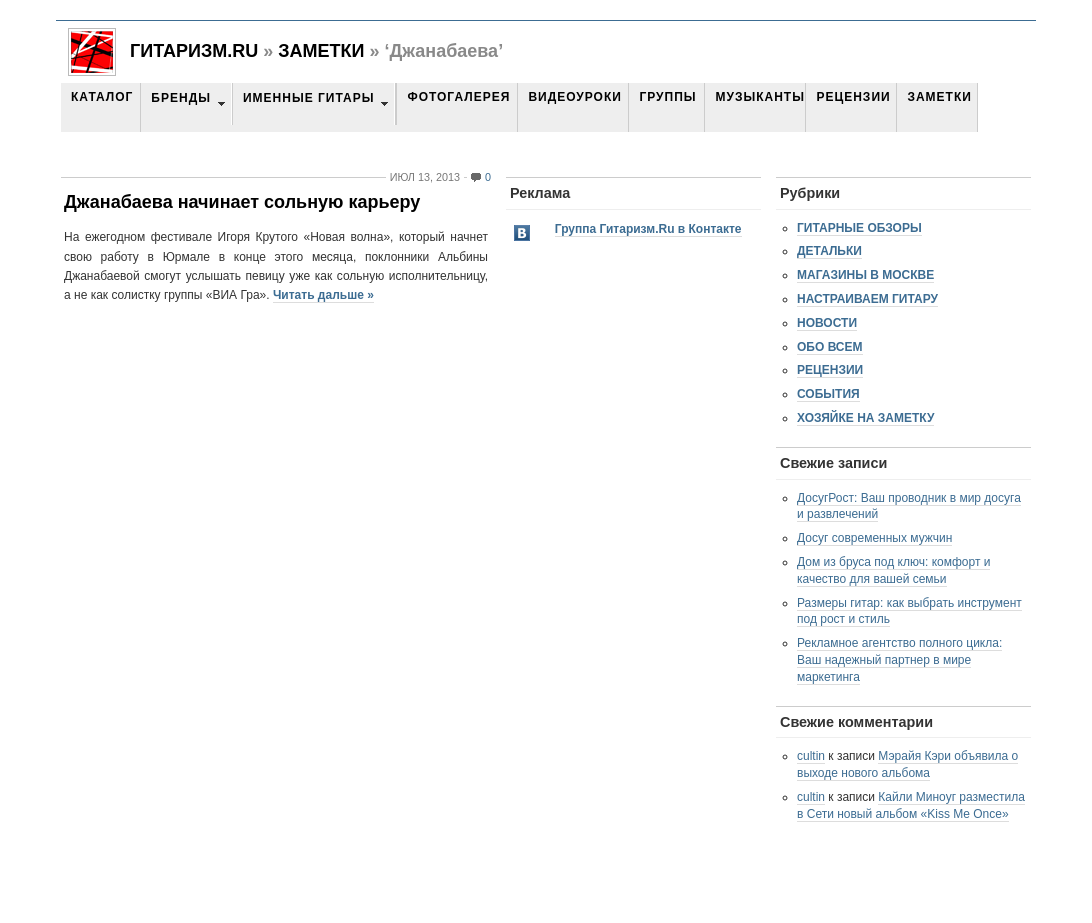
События (828, 394)
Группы (667, 97)
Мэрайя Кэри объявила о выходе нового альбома (907, 764)
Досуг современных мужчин (874, 538)
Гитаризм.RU (194, 51)
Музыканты (759, 97)
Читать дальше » (323, 295)
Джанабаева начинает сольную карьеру (242, 202)
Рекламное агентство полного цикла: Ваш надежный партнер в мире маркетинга (899, 660)
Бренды (181, 98)
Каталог (102, 97)
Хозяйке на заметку (865, 418)
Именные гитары (308, 98)
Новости (827, 323)
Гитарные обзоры (859, 228)
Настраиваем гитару (867, 299)
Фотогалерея (458, 97)
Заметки (321, 51)
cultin (811, 756)
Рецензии (853, 97)
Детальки (829, 251)
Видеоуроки (574, 97)
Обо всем (830, 347)
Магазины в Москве (865, 275)
